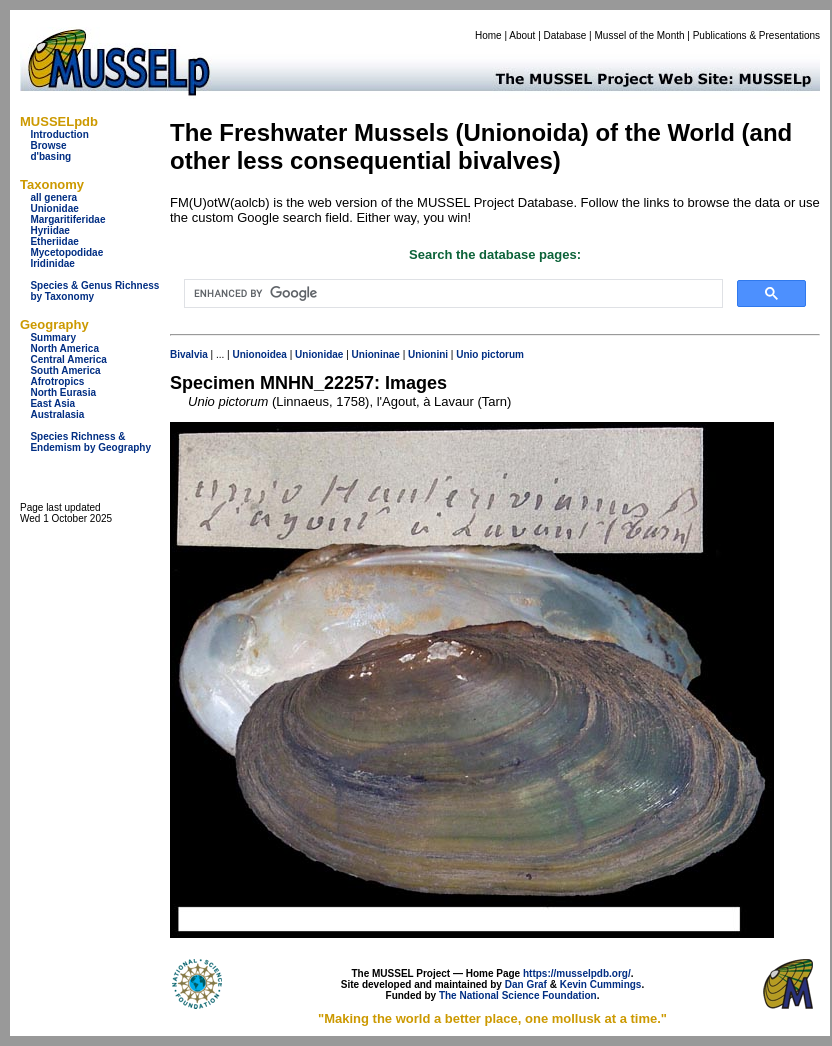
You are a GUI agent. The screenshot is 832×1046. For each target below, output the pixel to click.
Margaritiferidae (67, 219)
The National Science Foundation (518, 995)
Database (565, 35)
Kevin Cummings (601, 984)
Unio (467, 354)
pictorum (502, 354)
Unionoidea (259, 354)
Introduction (59, 134)
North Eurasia (63, 392)
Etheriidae (54, 241)
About (522, 35)
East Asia (52, 403)
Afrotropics (57, 381)
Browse (48, 145)
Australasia (57, 414)
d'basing (50, 156)
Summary (53, 337)
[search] (451, 294)
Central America (68, 359)
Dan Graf (526, 984)
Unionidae (54, 208)
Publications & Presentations (756, 35)
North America (64, 348)
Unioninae (376, 354)
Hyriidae (49, 230)
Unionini (428, 354)
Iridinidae (52, 263)
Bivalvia (189, 354)
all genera (53, 197)
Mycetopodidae (66, 252)
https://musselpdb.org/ (577, 973)
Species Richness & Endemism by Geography (90, 442)
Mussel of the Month (640, 35)
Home (488, 35)
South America (65, 370)
